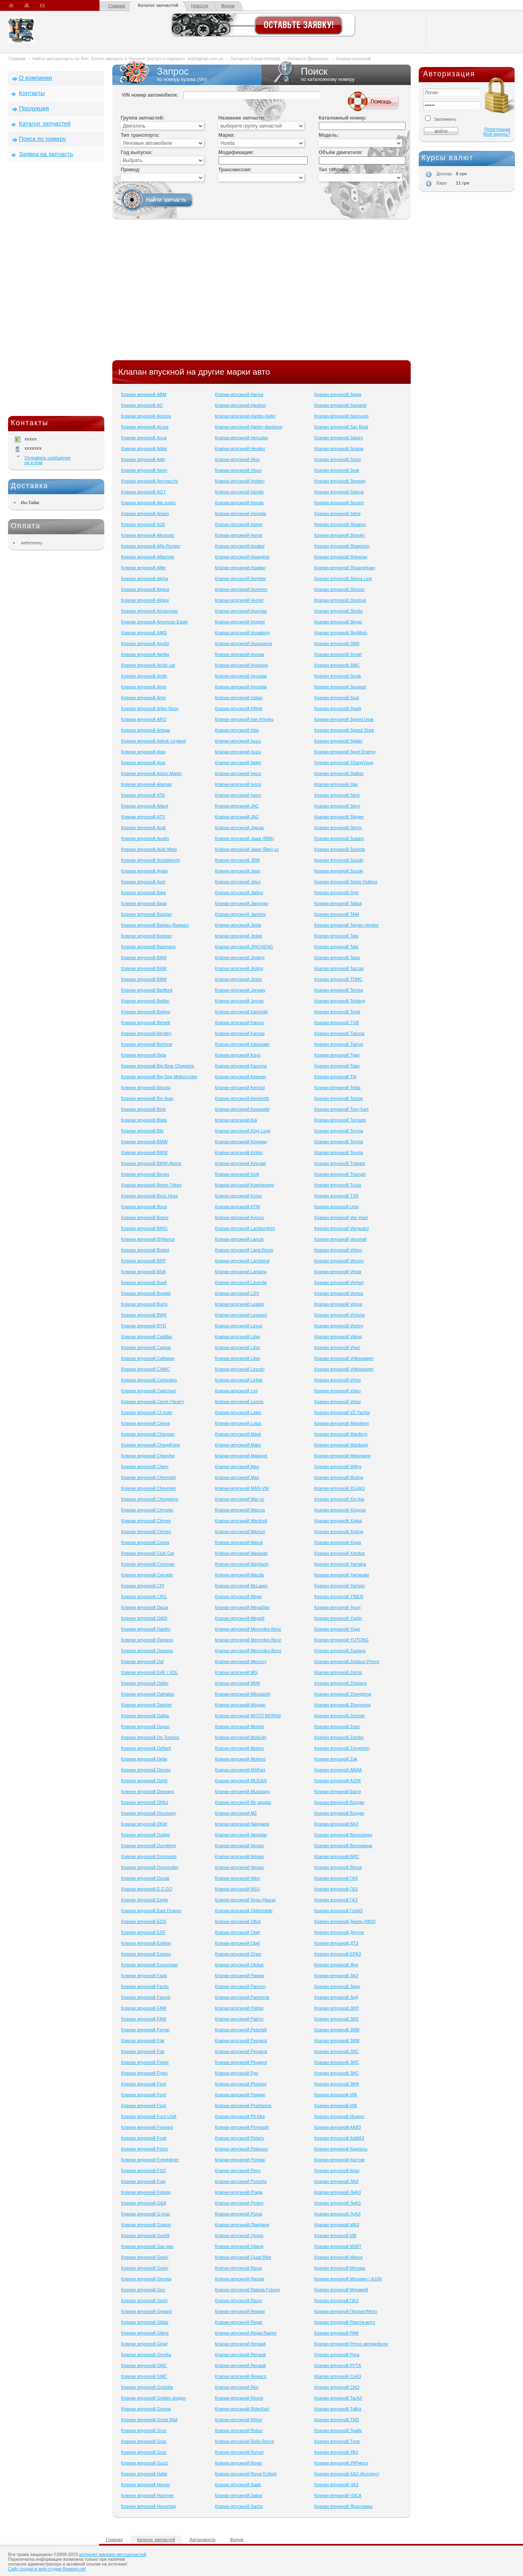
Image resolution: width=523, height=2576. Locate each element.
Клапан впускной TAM (336, 914)
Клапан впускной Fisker (145, 2062)
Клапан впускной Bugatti (145, 1293)
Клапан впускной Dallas (145, 1715)
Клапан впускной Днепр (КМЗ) (344, 1921)
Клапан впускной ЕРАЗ (337, 1953)
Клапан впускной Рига (336, 2354)
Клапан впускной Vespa (338, 1304)
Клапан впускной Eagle (144, 1899)
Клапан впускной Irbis (237, 730)
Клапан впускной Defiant (146, 1748)
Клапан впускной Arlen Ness (149, 708)
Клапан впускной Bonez (145, 1174)
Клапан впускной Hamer (145, 2484)
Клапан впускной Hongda (240, 513)
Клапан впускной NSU (237, 1888)
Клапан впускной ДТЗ (336, 1943)
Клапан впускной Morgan (240, 1704)
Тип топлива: (334, 169)
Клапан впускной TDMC (338, 979)
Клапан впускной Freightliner (150, 2159)
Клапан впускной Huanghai (242, 556)
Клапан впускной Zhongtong (342, 1694)
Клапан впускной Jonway (240, 990)
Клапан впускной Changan (148, 1434)
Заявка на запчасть (46, 153)
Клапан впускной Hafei (144, 2473)
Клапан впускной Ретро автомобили (350, 2343)
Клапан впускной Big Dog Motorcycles (159, 1076)
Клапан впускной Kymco (239, 1217)
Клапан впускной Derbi (144, 1780)
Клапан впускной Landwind (242, 1260)
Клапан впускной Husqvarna (243, 643)
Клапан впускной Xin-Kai (339, 1499)
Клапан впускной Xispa (337, 1542)
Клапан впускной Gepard (146, 2311)
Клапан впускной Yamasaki (341, 1574)
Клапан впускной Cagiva (145, 1347)
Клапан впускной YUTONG (341, 1639)
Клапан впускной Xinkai (338, 1520)
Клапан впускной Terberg (339, 1000)
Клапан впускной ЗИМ (336, 2029)
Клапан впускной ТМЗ (336, 2419)
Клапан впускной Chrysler (147, 1509)
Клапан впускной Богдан (339, 1802)
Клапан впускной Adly (143, 459)
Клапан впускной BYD (143, 1325)
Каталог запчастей (158, 5)
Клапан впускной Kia (236, 1120)
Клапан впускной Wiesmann (342, 1455)
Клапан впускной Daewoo (147, 1639)
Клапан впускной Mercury (241, 1661)
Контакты (32, 92)
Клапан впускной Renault (240, 2343)
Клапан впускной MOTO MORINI (248, 1715)
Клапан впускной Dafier (144, 1683)
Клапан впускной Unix (336, 1206)
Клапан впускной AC (142, 405)
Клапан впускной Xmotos (339, 1553)
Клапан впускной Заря (337, 1986)
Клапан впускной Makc (238, 1444)
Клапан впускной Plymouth (242, 2127)
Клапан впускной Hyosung (241, 665)
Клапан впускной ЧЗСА (337, 2495)
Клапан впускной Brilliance (148, 1239)
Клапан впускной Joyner (239, 1000)
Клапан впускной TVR (336, 1195)
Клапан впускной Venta (337, 1271)
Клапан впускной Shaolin (339, 535)
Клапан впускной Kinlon (239, 1152)
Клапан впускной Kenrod (240, 1087)
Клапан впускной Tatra (337, 957)
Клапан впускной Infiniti (238, 708)
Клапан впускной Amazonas (149, 611)
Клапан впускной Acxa (144, 437)
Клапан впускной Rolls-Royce (244, 2441)
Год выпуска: (136, 152)
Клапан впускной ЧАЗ (336, 2484)
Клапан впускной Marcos (240, 1509)
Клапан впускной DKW (144, 1823)
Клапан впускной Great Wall (149, 2419)
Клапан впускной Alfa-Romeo (150, 546)
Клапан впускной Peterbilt (241, 2029)
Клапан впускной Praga (238, 2192)
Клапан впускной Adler (144, 448)
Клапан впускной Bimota (145, 1087)
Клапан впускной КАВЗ (337, 2127)
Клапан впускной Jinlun (238, 979)
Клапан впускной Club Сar (147, 1553)
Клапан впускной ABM (143, 394)
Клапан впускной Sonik (337, 675)
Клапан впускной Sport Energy (344, 751)
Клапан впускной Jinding (240, 957)
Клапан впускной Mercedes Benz (248, 1629)
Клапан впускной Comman (148, 1564)
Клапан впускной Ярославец (343, 2506)
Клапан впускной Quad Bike (243, 2257)
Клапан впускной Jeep (237, 870)
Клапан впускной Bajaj (144, 903)
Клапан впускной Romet (239, 2452)
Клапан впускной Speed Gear (343, 719)
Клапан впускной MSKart (240, 1769)
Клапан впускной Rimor (238, 2419)
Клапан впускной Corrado (147, 1574)
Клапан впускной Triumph (340, 1174)
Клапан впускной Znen (337, 1726)
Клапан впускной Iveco (238, 773)
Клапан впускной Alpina (145, 589)
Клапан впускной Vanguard (341, 1228)
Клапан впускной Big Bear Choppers (157, 1065)
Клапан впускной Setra (337, 513)
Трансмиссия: (235, 169)
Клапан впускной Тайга (337, 2408)
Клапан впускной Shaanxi (340, 524)
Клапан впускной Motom (239, 1748)
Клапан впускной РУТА (337, 2365)
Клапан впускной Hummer (241, 589)
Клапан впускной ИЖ (335, 2094)
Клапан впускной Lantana (241, 1271)
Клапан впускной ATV (143, 816)
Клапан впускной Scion (337, 459)
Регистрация (497, 129)
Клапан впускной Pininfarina (243, 2105)
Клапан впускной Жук (336, 1964)
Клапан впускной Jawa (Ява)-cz (247, 849)
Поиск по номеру (42, 138)
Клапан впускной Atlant (144, 805)
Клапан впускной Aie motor (148, 502)
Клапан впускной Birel (143, 1109)
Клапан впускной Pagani (239, 1975)
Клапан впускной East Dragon (151, 1910)
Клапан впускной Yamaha (340, 1564)
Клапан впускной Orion (238, 1953)
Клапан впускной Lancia (239, 1239)
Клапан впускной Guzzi (144, 2462)
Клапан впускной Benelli (145, 1022)
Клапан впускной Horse (238, 535)
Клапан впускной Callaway (148, 1358)
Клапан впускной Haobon (240, 405)
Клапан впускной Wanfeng (340, 1434)
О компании (35, 77)
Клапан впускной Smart (337, 654)
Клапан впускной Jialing (239, 892)
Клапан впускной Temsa (338, 990)
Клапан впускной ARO (143, 719)
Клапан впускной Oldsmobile (244, 1910)
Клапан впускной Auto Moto (149, 849)
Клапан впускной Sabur (238, 2495)
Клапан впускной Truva (337, 1185)
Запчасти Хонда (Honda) (255, 58)
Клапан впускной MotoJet (240, 1737)
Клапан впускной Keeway (240, 1076)
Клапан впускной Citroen (146, 1520)
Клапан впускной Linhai (238, 1379)
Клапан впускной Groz (143, 2430)
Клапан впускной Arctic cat (148, 665)
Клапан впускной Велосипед (343, 1834)
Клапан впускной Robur (239, 2430)
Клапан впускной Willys (337, 1466)
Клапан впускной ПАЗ (336, 2300)
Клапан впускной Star (336, 784)
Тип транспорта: (140, 135)
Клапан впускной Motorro (240, 1759)
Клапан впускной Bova (144, 1206)
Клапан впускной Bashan (146, 935)
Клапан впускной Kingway (241, 1141)
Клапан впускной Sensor (339, 502)
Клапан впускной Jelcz (238, 881)
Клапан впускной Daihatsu (147, 1694)
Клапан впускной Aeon (144, 470)
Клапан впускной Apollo (145, 643)
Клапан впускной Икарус (339, 2116)
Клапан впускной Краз (336, 2170)
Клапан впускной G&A (143, 2203)
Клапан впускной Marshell (241, 1520)
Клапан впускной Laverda (241, 1282)
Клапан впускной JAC (237, 805)
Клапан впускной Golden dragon (153, 2397)
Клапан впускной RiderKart (242, 2408)
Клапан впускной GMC (144, 2365)
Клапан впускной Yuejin (338, 1618)
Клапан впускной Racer (238, 2268)
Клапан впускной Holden (240, 481)
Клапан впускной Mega (238, 1596)
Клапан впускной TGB (336, 1022)
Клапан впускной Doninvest (148, 1856)
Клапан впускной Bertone (146, 1044)
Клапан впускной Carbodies (149, 1379)
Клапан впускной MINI (237, 1683)
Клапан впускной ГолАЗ (338, 1910)
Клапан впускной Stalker (338, 773)
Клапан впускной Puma (238, 2213)
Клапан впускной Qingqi (239, 2235)
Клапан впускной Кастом (339, 2159)
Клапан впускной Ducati (145, 1878)
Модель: (329, 135)
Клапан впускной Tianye (338, 1044)
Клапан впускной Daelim (145, 1629)
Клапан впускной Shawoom (341, 546)
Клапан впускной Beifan (145, 1000)
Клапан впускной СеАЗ (337, 2376)
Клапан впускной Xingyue (340, 1509)
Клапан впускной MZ (236, 1813)
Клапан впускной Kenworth (242, 1098)
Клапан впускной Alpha (144, 578)
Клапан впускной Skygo (338, 621)
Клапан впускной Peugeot (241, 2040)
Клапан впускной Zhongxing (342, 1704)
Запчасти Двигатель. (308, 58)
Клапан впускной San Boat (341, 426)
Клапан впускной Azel (143, 881)
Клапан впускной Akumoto (147, 535)
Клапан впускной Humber (240, 578)
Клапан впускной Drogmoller (149, 1867)
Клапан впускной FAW (143, 2008)
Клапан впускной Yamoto (339, 1585)
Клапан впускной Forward (147, 2127)
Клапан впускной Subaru (339, 838)
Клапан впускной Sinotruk (340, 600)
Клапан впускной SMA (336, 643)
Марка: (227, 135)
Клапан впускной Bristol (145, 1249)
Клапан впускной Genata (146, 2278)
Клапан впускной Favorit (145, 1997)
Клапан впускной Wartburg (341, 1444)
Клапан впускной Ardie (144, 675)
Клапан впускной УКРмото (341, 2462)
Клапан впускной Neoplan (241, 1834)
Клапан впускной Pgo (237, 2073)
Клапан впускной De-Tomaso (150, 1737)
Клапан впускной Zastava (339, 1650)
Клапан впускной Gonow (146, 2408)
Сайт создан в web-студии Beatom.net (46, 2568)
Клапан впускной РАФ (336, 2333)
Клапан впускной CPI (142, 1585)
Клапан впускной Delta (144, 1759)
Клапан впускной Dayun (145, 1726)
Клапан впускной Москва (339, 2268)
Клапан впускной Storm (337, 827)
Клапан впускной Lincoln (240, 1369)
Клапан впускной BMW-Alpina (151, 1163)
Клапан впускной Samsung (341, 416)
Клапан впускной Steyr (337, 805)
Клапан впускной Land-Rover (244, 1249)
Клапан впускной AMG (144, 632)
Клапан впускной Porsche (241, 2181)
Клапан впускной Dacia (144, 1607)
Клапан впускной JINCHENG (244, 946)
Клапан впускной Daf (142, 1661)
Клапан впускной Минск (338, 2257)
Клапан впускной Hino (237, 459)
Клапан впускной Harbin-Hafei (245, 416)
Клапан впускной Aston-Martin (151, 773)
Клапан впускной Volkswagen (343, 1358)
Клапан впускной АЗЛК (337, 1780)
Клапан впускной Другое (339, 1932)
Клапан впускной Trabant (339, 1163)
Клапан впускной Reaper (240, 2311)
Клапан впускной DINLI (144, 1802)
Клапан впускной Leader (239, 1304)
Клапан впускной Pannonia (242, 1997)
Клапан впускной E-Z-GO (146, 1888)
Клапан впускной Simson (339, 589)
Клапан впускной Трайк (337, 2430)
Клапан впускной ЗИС (336, 2051)
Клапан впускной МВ (335, 2235)
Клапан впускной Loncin (239, 1401)
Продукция (34, 108)
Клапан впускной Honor (239, 524)
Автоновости (203, 2539)
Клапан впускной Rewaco (241, 2376)
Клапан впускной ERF (143, 1932)
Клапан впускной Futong (145, 2192)
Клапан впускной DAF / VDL (149, 1672)
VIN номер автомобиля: (150, 95)
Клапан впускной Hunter (239, 600)
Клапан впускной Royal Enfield (246, 2473)
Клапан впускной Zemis (338, 1672)
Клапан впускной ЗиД (336, 1997)
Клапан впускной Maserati (241, 1553)
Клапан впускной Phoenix (241, 2083)
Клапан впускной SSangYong (343, 762)
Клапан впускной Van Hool (340, 1217)
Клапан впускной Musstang (242, 1791)
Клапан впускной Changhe (148, 1455)
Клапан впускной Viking (338, 1336)
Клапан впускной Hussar (240, 654)
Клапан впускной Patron (239, 2018)
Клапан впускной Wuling (338, 1477)
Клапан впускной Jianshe (240, 914)
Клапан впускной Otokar (239, 1964)
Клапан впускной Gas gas (147, 2246)
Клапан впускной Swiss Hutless (345, 881)
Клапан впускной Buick (144, 1304)
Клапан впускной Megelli (240, 1618)
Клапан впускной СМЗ (336, 2387)
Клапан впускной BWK (144, 1314)
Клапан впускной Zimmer (339, 1715)
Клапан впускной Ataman (146, 784)
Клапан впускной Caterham (148, 1390)
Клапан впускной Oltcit (238, 1921)
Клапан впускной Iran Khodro (244, 719)
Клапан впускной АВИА (338, 1769)
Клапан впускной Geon (144, 2300)
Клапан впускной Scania (338, 448)
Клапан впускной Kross (238, 1195)
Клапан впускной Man (237, 1466)
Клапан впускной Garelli (145, 2235)
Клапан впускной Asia (143, 751)
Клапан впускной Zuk (335, 1759)
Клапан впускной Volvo (337, 1379)
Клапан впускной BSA (143, 1271)
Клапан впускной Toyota (338, 1130)
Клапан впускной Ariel (143, 697)
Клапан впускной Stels (337, 795)
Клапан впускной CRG (143, 1596)
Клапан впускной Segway (339, 481)
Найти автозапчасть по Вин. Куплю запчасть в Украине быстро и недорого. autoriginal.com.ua (127, 58)
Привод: (130, 169)
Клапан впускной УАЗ (336, 2452)
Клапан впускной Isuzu (238, 740)
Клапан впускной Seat (336, 470)
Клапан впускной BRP (143, 1260)
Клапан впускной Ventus (338, 1293)
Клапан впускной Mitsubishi (242, 1694)
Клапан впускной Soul (336, 697)
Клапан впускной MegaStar (242, 1607)
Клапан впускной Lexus (238, 1325)
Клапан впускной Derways (147, 1791)
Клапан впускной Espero (146, 1953)
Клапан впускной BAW (144, 957)
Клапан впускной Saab (238, 2484)
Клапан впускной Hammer (147, 2495)
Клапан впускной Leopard (241, 1314)
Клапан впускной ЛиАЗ (337, 2192)
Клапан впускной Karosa (240, 1033)
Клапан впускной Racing (239, 2278)
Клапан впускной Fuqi (143, 2181)
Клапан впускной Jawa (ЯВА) (244, 838)
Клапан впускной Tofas (337, 1087)
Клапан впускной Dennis (145, 1769)
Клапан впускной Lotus (238, 1423)
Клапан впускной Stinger (339, 816)
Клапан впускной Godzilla (147, 2387)
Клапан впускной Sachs (239, 2506)
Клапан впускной (353, 58)
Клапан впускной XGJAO (339, 1488)
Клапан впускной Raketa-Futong (247, 2289)
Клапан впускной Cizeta (145, 1542)
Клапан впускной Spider (338, 740)
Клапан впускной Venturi (338, 1282)
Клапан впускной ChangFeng (150, 1444)
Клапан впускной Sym (336, 892)
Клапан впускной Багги (337, 1791)
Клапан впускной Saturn (338, 437)
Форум (227, 5)
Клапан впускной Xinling (338, 1531)
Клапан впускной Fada (144, 1975)
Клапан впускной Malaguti (241, 1455)
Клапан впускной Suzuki (338, 860)
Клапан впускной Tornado (340, 1120)
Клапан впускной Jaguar (239, 827)
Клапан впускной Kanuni (239, 1022)
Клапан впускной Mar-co (239, 1499)
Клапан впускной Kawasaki (242, 1044)
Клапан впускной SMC (336, 665)
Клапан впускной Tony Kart (341, 1109)
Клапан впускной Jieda (238, 925)
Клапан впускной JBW (237, 860)
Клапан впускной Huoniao (241, 611)
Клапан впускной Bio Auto (147, 1098)
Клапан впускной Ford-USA (148, 2116)
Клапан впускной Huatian (240, 567)
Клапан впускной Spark (337, 708)
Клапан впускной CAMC (145, 1369)
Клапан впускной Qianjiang (242, 2224)
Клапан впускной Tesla (337, 1011)
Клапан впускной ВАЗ (336, 1823)
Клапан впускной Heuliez (240, 448)
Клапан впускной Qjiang (239, 2246)
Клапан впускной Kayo (238, 1055)
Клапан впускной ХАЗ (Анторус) (346, 2473)
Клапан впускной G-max (145, 2213)
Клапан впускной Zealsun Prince (346, 1661)
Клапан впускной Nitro (237, 1878)
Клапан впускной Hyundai (241, 675)
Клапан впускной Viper (337, 1347)
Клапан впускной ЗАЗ (336, 1975)
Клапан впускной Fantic (145, 1986)
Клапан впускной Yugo (337, 1629)
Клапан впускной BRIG (144, 1228)
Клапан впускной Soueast (340, 686)
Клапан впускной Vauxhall (340, 1239)
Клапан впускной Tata (336, 935)
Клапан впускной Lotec (238, 1412)
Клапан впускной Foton (144, 2148)
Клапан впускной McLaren (241, 1585)
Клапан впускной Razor (238, 2300)
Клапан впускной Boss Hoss (149, 1195)
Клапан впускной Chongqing (149, 1499)
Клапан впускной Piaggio (240, 2094)
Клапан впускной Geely (144, 2257)
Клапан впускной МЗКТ (337, 2246)
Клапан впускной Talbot (337, 903)
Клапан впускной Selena (338, 491)
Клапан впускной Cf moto (146, 1412)
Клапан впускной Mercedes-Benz (248, 1650)
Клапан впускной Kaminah (241, 1011)
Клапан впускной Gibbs (144, 2322)
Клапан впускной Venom (338, 1260)
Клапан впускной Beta (143, 1055)
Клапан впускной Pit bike (240, 2116)
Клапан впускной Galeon (146, 2224)
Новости (200, 5)
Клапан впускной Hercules (241, 437)
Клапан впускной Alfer (143, 567)
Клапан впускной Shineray (340, 556)
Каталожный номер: (343, 118)
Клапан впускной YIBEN (338, 1596)
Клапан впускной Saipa (337, 394)
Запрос (187, 74)
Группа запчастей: (142, 118)
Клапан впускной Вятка (337, 1867)
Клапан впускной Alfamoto (147, 556)
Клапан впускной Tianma (339, 1033)
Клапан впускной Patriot (239, 2008)
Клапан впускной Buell (144, 1282)
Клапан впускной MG (236, 1672)
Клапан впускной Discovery (148, 1813)
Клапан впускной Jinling (239, 968)
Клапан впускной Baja (143, 892)
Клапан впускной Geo (143, 2289)
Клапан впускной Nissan (239, 1845)
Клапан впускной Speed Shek (344, 730)
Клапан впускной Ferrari (145, 2029)
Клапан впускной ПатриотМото (345, 2311)
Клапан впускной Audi (143, 827)
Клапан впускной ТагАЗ (338, 2397)
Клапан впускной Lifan (237, 1336)
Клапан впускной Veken (338, 1249)
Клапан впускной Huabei (240, 546)
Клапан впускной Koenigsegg (244, 1185)
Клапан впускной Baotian (146, 914)
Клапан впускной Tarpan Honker (346, 925)
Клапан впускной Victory (338, 1325)
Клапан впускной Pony (238, 2170)
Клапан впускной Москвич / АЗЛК (348, 2278)
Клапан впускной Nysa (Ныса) (245, 1899)
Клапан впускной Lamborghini (245, 1228)
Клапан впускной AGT (143, 491)
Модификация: (236, 152)
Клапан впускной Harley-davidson (249, 426)
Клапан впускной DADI (144, 1618)
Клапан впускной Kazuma (241, 1065)
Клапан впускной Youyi (337, 1607)
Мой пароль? (496, 134)
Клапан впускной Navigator (242, 1823)
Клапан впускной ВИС (336, 1856)
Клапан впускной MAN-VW (242, 1488)
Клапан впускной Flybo (144, 2073)
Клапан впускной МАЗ (336, 2224)
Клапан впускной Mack (238, 1434)
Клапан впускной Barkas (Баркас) (155, 925)
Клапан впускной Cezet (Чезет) (152, 1401)
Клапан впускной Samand (340, 405)
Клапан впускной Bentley (146, 1033)
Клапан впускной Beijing (145, 1011)
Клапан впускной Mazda (239, 1574)
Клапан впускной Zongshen (341, 1748)
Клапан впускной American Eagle (154, 621)
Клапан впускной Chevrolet (148, 1477)
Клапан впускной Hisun (238, 470)
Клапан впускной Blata (144, 1120)
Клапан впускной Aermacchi (149, 481)
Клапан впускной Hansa (239, 394)
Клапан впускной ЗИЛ (336, 2008)
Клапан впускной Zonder (339, 1737)
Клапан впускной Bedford (146, 990)
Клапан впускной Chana (145, 1423)
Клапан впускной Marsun (240, 1531)
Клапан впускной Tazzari (339, 968)
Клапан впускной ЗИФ (336, 2083)
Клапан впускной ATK (143, 795)
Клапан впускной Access (146, 416)
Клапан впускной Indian (239, 697)
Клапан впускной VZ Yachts (342, 1412)
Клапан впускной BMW (144, 1141)
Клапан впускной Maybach (242, 1564)
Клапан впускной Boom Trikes (151, 1185)
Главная (116, 5)
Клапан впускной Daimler (146, 1704)
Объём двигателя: (341, 152)
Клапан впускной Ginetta (146, 2354)
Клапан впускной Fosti (143, 2138)
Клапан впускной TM (335, 1076)
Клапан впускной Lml (236, 1390)
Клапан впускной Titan (336, 1065)
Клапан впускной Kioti (237, 1174)
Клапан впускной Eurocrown (149, 1964)
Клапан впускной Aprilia (145, 654)
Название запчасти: (242, 118)
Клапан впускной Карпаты (340, 2148)
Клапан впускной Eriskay (146, 1943)
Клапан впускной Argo (143, 686)
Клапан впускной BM (142, 1130)
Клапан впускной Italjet (238, 762)
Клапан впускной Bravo (144, 1217)
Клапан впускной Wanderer (341, 1423)
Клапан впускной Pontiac (240, 2159)
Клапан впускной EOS (143, 1921)
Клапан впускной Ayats (144, 870)
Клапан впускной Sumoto (339, 849)
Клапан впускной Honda (239, 491)
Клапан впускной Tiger (337, 1055)
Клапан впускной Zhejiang (340, 1683)
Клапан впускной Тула (336, 2441)
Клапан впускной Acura (144, 426)
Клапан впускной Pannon (240, 1986)
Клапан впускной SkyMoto (340, 632)
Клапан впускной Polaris (239, 2138)
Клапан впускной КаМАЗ (339, 2138)
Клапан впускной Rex (237, 2387)
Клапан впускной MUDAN (241, 1780)
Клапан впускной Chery (144, 1466)
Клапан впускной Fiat (142, 2040)
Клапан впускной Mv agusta (243, 1802)
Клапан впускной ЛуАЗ (337, 2213)
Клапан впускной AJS (143, 524)
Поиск (336, 74)
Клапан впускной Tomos (338, 1098)
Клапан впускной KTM (237, 1206)
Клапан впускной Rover (238, 2462)
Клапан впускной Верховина (343, 1845)
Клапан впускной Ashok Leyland (153, 740)
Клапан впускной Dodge (145, 1834)
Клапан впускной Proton (239, 2203)
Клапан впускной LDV (237, 1293)
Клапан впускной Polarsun (241, 2148)
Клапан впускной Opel (237, 1932)
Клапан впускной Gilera (144, 2333)
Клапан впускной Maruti (239, 1542)
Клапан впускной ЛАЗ (336, 2181)
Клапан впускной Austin (145, 838)
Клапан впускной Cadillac (146, 1336)
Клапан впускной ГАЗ (335, 1878)
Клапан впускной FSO (143, 2170)
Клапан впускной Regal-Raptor (246, 2333)
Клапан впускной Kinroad (240, 1163)
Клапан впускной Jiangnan (242, 903)
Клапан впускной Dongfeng (148, 1845)
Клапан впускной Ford (143, 2083)
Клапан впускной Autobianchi (150, 860)
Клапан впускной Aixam (145, 513)
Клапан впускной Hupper (240, 621)
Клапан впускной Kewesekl (242, 1109)
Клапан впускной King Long (243, 1130)
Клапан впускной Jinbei (238, 935)
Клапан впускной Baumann (148, 946)
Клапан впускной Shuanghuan (344, 567)
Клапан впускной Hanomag (148, 2506)
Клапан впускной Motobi (239, 1726)
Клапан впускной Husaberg (242, 632)
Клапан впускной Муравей (341, 2289)
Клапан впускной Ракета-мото (344, 2322)
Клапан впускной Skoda (338, 611)
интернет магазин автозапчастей (112, 2554)
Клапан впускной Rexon (239, 2397)
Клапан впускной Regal (238, 2322)
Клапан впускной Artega (145, 730)
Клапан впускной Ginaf (144, 2343)
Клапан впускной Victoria (339, 1314)
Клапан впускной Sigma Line (343, 578)
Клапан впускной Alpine (145, 600)
